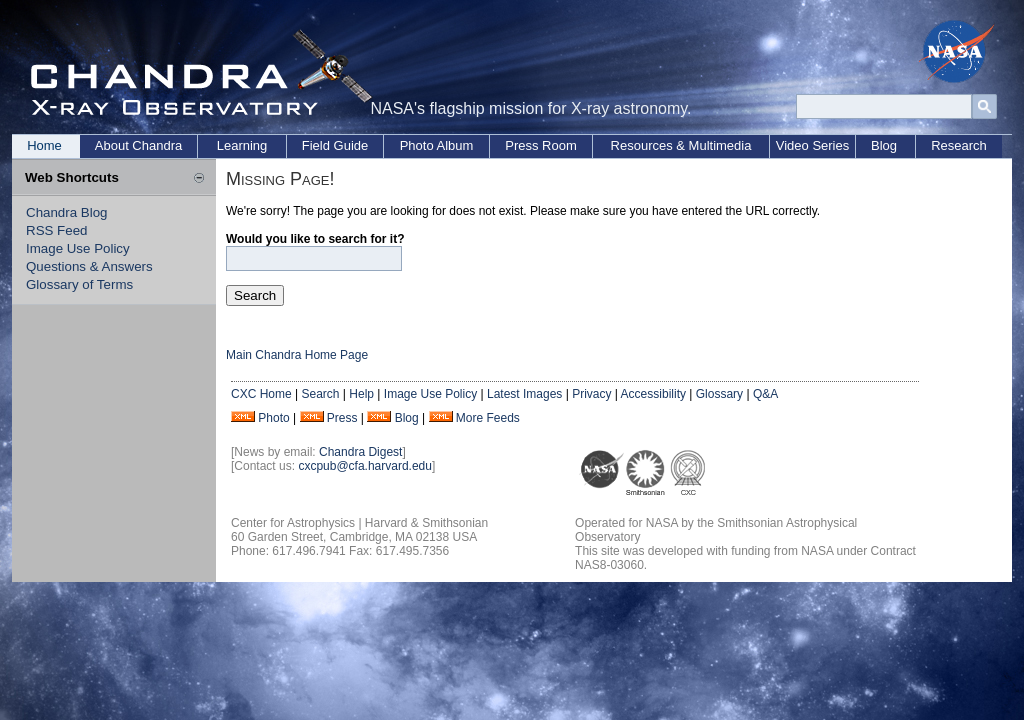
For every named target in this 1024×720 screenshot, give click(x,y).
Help (361, 394)
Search (320, 394)
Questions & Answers (89, 266)
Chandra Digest (360, 452)
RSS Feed (57, 230)
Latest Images (524, 394)
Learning (242, 145)
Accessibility (653, 394)
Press (342, 418)
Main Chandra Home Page (297, 355)
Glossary (719, 394)
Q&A (765, 394)
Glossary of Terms (79, 284)
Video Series (812, 145)
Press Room (541, 145)
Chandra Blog (67, 212)
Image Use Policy (78, 248)
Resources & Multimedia (681, 145)
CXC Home (261, 394)
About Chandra (138, 145)
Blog (884, 145)
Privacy (591, 394)
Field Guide (335, 145)
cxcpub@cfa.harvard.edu (365, 466)
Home (44, 145)
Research (959, 145)
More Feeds (488, 418)
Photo (273, 418)
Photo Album (437, 145)
